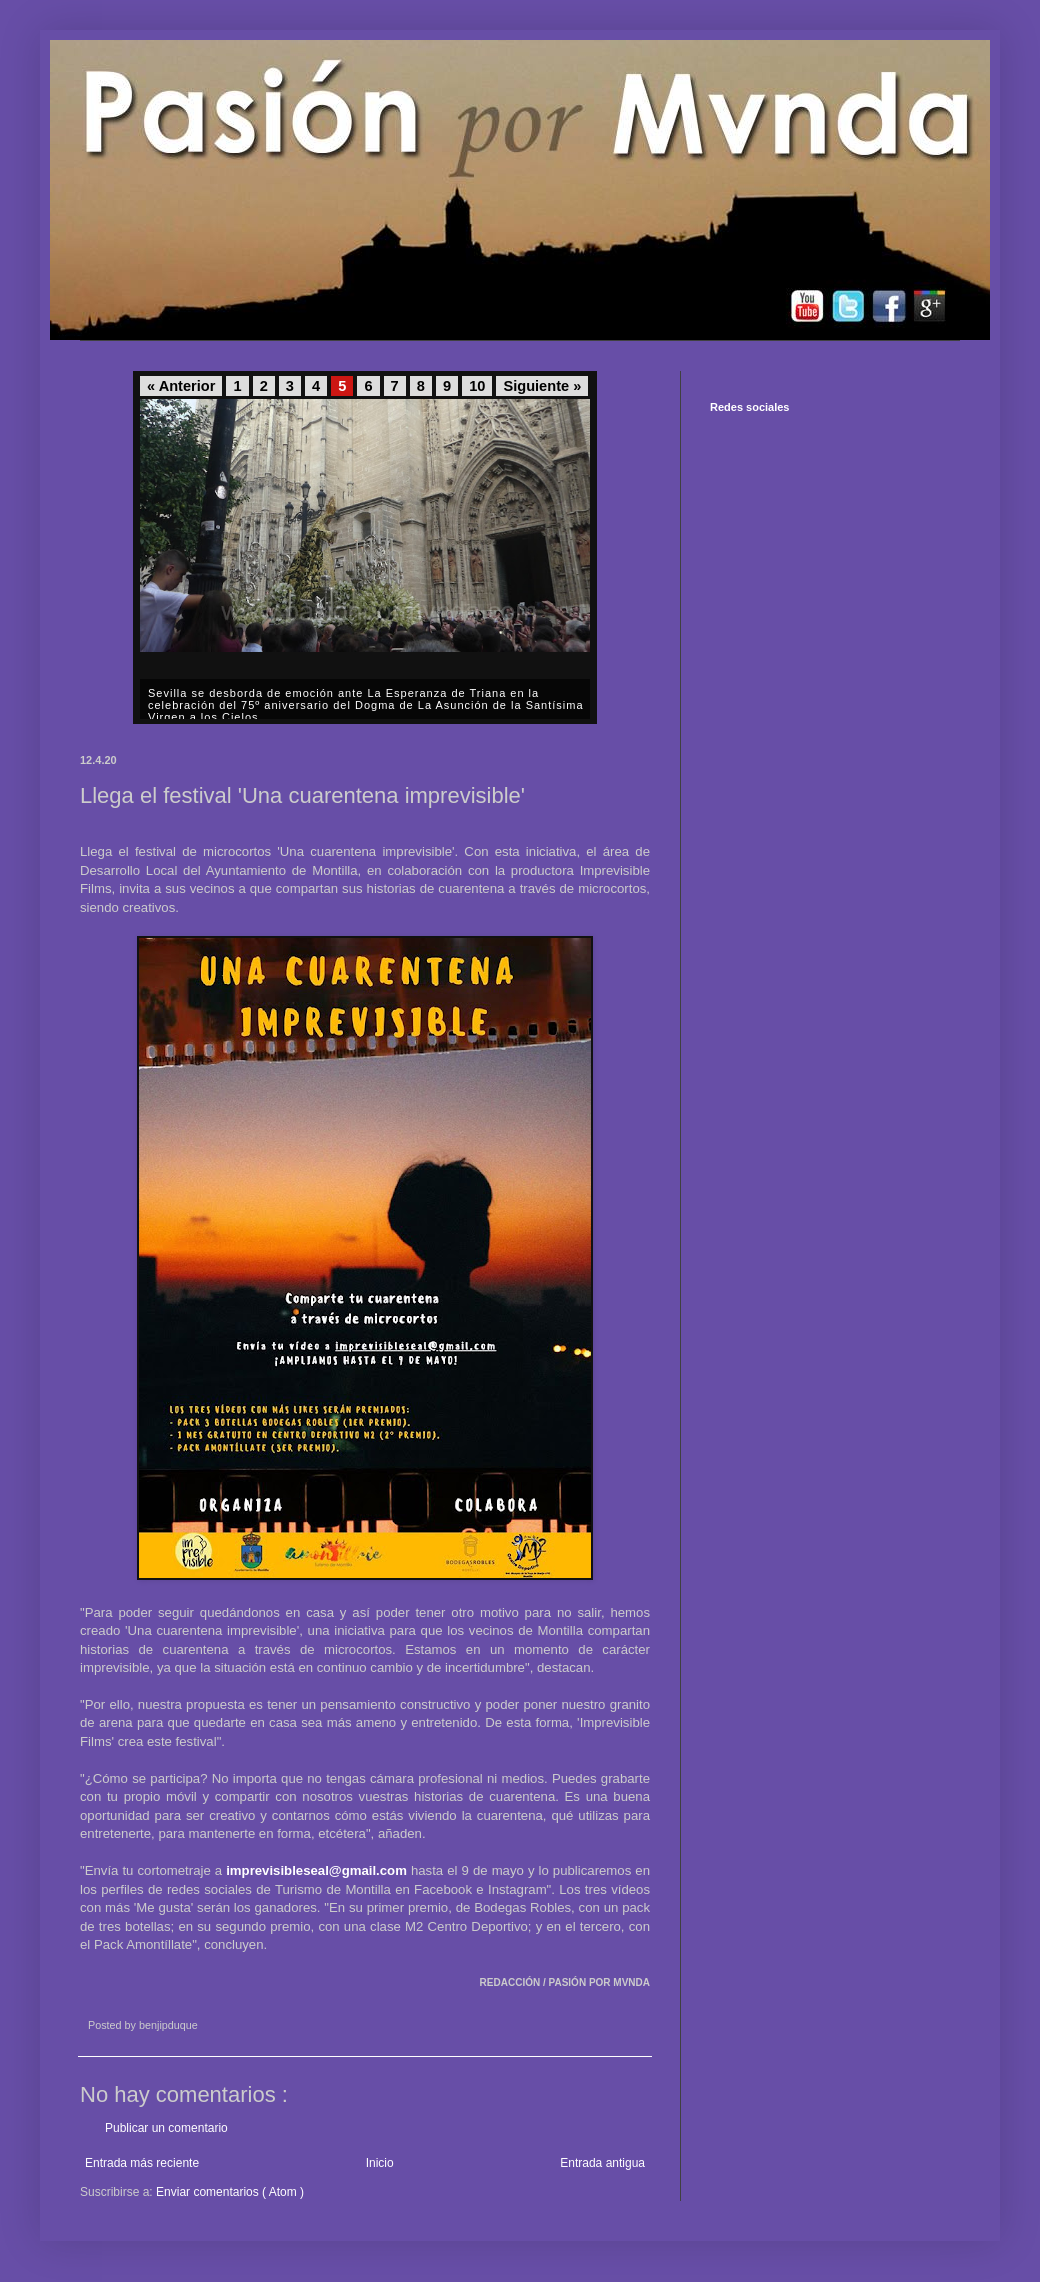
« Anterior (181, 386)
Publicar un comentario (166, 2128)
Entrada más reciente (142, 2163)
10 (477, 386)
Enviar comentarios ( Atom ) (230, 2192)
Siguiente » (542, 386)
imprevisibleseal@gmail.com (316, 1870)
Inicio (380, 2163)
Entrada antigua (602, 2163)
